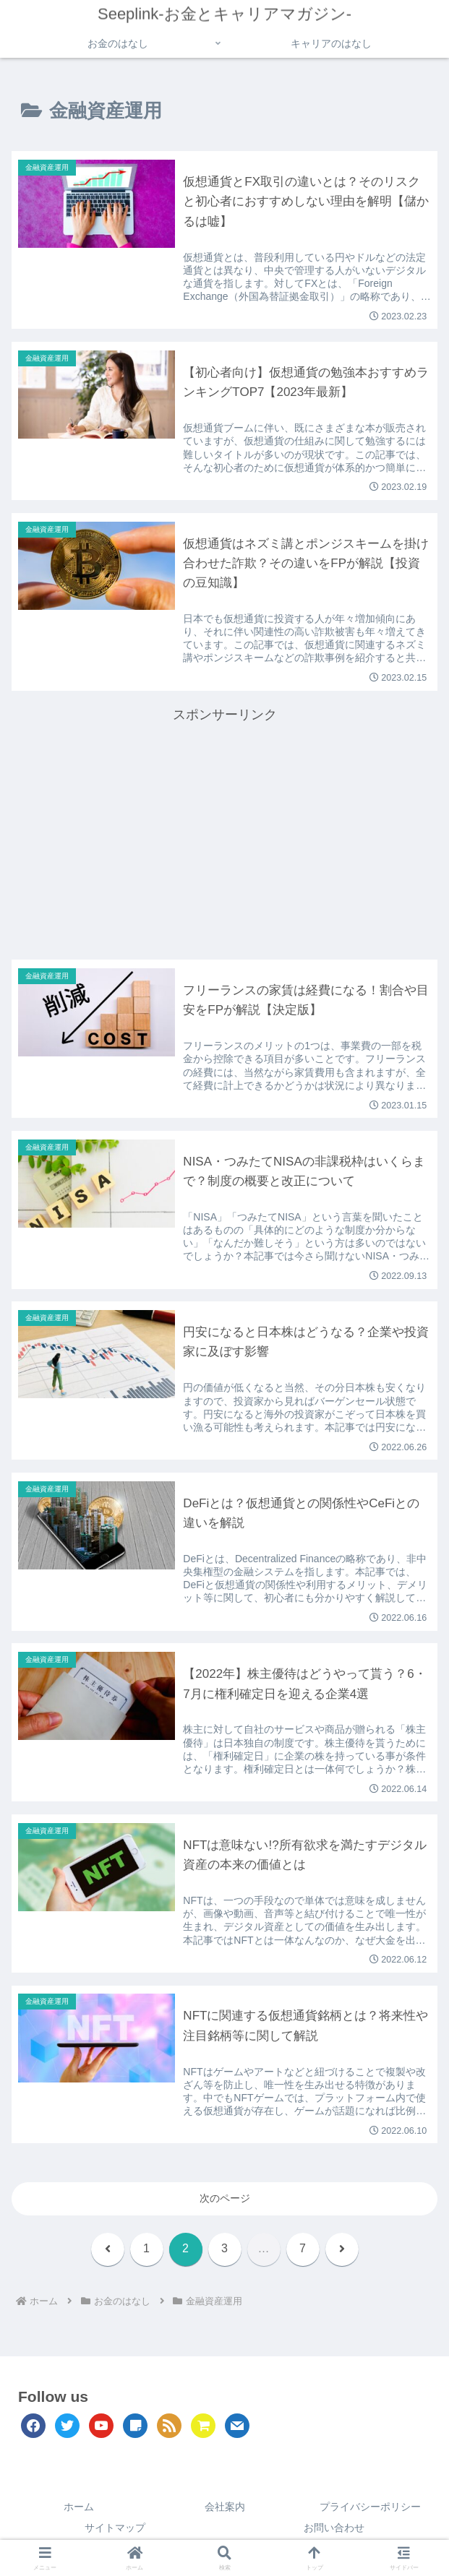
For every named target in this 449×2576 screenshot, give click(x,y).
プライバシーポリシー (370, 2509)
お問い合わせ (334, 2530)
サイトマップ (115, 2530)
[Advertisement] (224, 828)
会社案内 (225, 2509)
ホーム (79, 2509)
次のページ (225, 2200)
